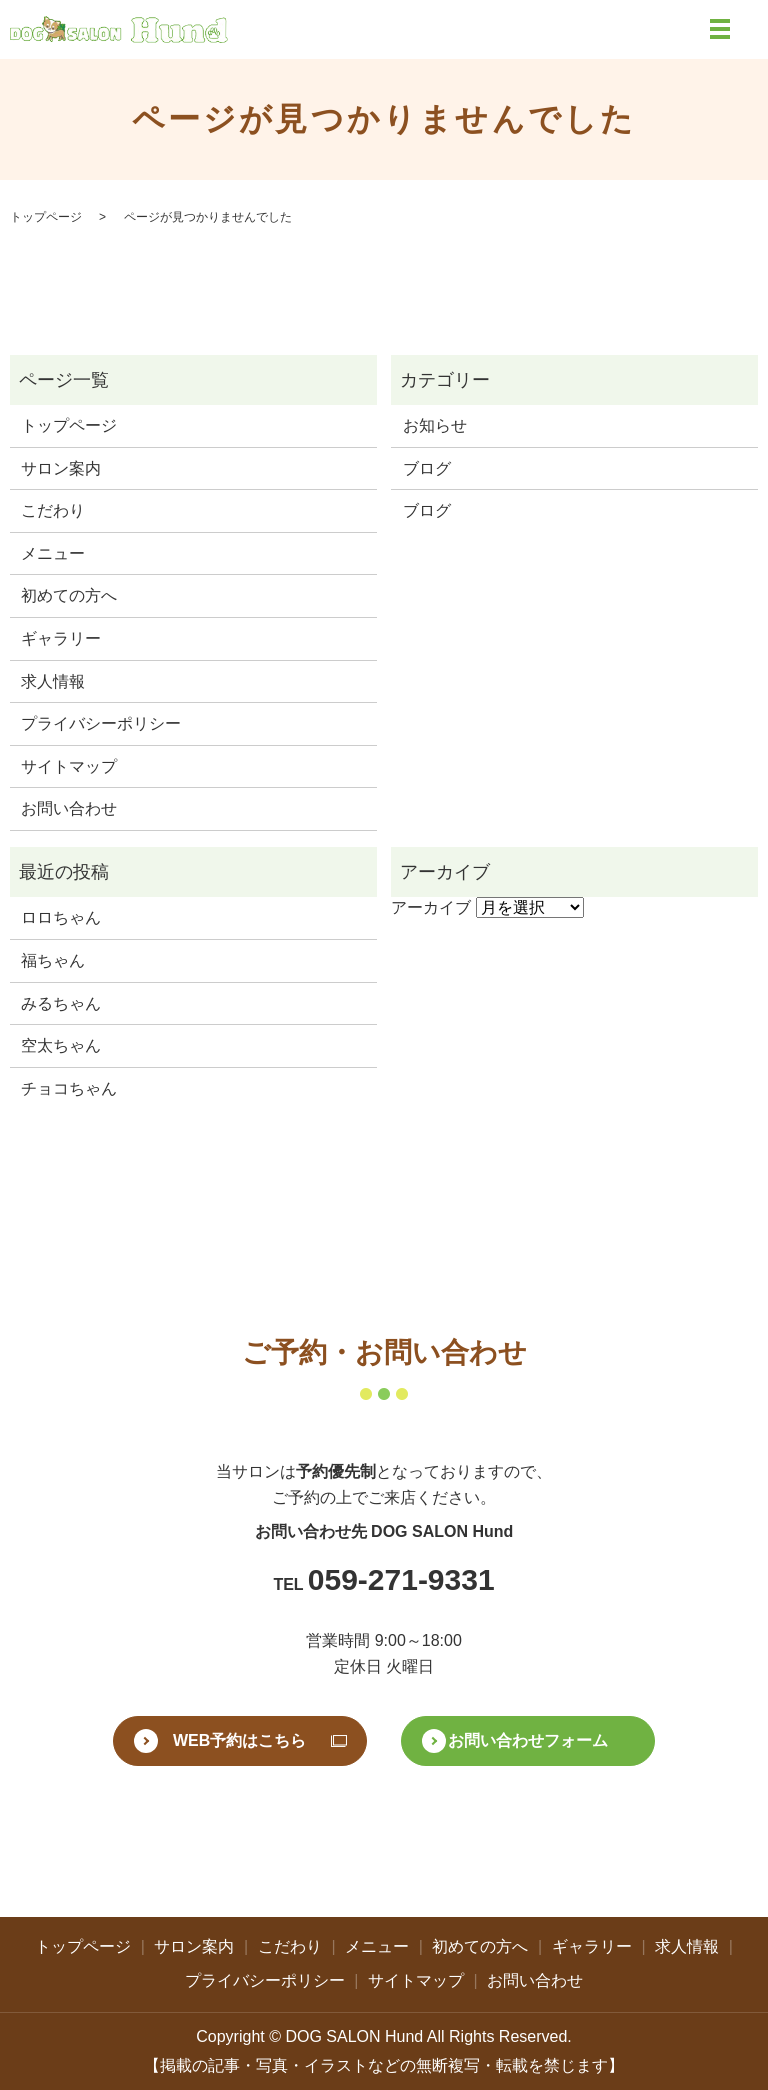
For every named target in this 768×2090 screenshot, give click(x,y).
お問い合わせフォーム (528, 1740)
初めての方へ (69, 595)
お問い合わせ (69, 808)
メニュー (53, 553)
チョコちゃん (69, 1088)
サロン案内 (61, 468)
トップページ (46, 217)
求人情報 (53, 681)
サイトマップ (69, 766)
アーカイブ (431, 907)
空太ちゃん (61, 1045)
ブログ (427, 468)
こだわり (53, 510)
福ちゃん (53, 960)
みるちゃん (61, 1003)
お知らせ (435, 425)
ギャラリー (61, 638)
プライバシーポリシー (101, 723)
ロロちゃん (61, 917)
